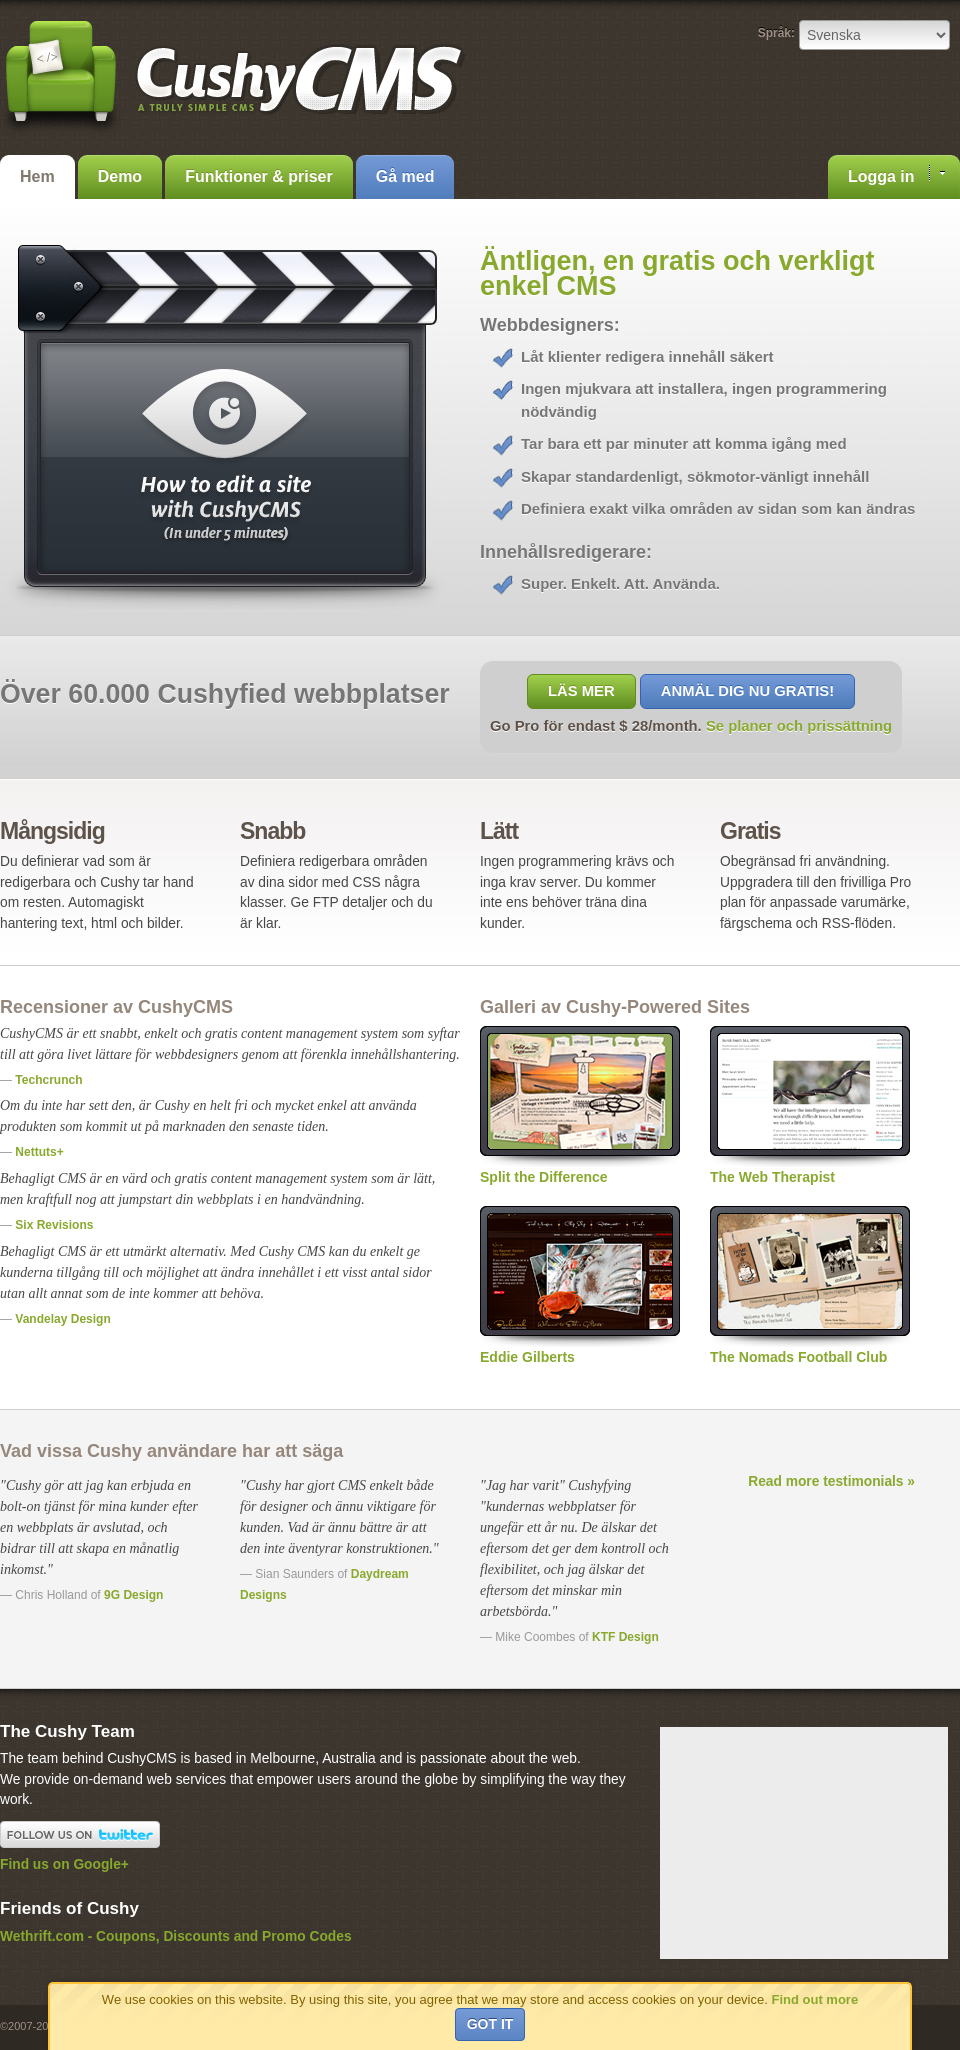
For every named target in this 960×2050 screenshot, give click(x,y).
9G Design (133, 1595)
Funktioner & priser (259, 176)
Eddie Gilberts (580, 1285)
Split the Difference (580, 1105)
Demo (120, 176)
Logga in (896, 175)
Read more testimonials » (831, 1481)
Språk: (776, 33)
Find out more (814, 1999)
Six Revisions (54, 1225)
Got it (490, 2024)
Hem (37, 176)
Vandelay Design (62, 1319)
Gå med (405, 176)
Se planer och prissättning (799, 726)
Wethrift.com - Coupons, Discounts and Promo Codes (176, 1936)
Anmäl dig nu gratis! (747, 691)
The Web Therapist (810, 1105)
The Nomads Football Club (810, 1285)
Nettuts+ (39, 1152)
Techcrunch (48, 1080)
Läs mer (581, 691)
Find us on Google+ (64, 1864)
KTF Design (625, 1637)
